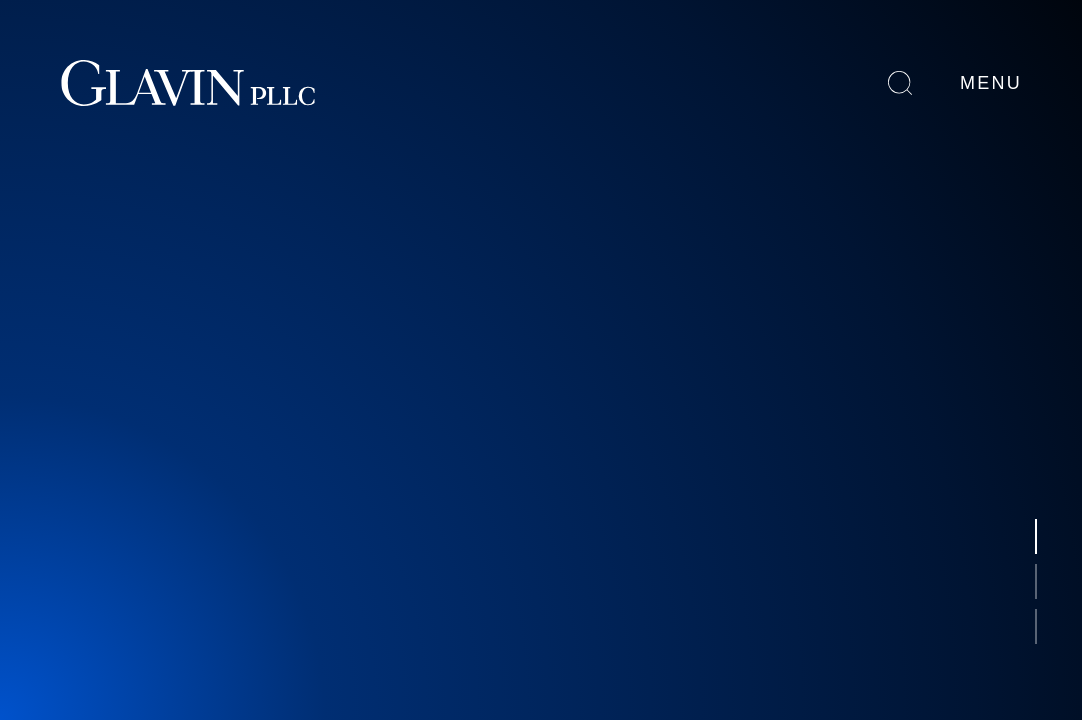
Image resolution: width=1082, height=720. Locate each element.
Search (900, 83)
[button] (1036, 536)
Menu (991, 83)
